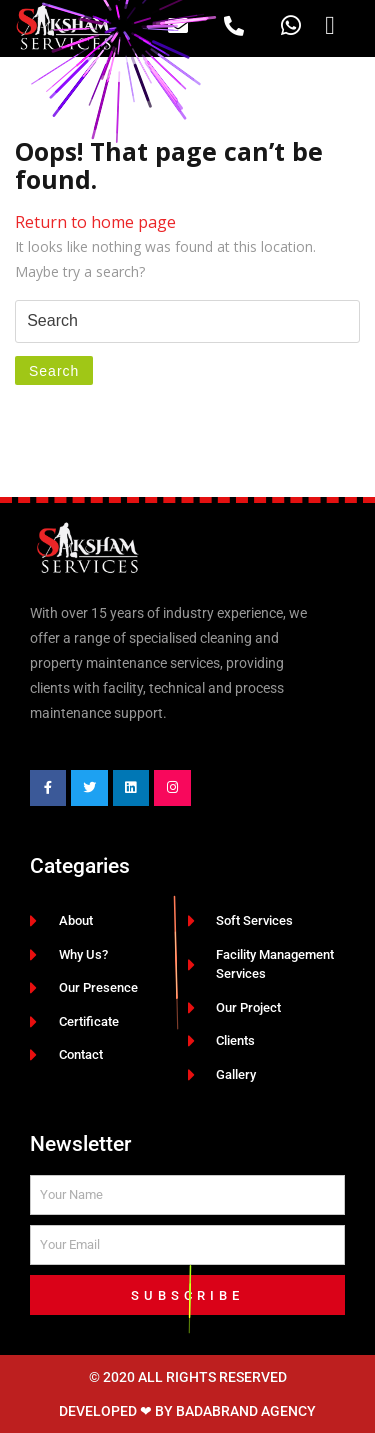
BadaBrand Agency (246, 1411)
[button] (330, 25)
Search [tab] (54, 371)
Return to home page (95, 222)
